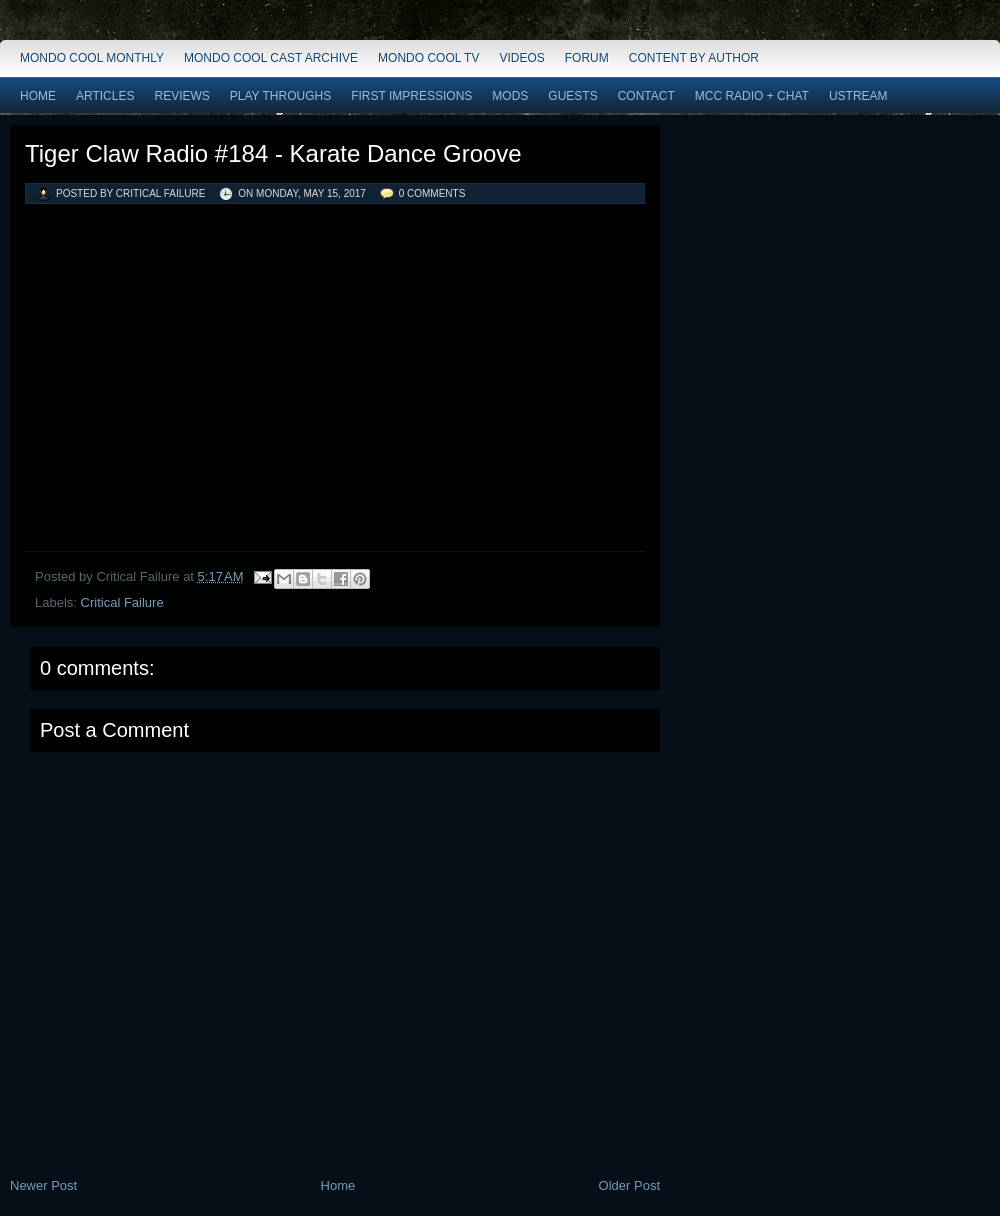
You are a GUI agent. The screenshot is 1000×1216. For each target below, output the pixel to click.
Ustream (858, 96)
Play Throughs (280, 96)
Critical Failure (122, 602)
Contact (646, 96)
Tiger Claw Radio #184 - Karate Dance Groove (273, 153)
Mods (510, 96)
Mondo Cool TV (428, 58)
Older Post (629, 1185)
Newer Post (43, 1185)
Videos (521, 58)
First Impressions (411, 96)
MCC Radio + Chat (752, 96)
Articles (105, 96)
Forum (587, 58)
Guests (572, 96)
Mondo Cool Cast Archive (271, 58)
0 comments (432, 193)
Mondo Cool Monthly (92, 58)
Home (38, 96)
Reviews (181, 96)
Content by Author (694, 58)
